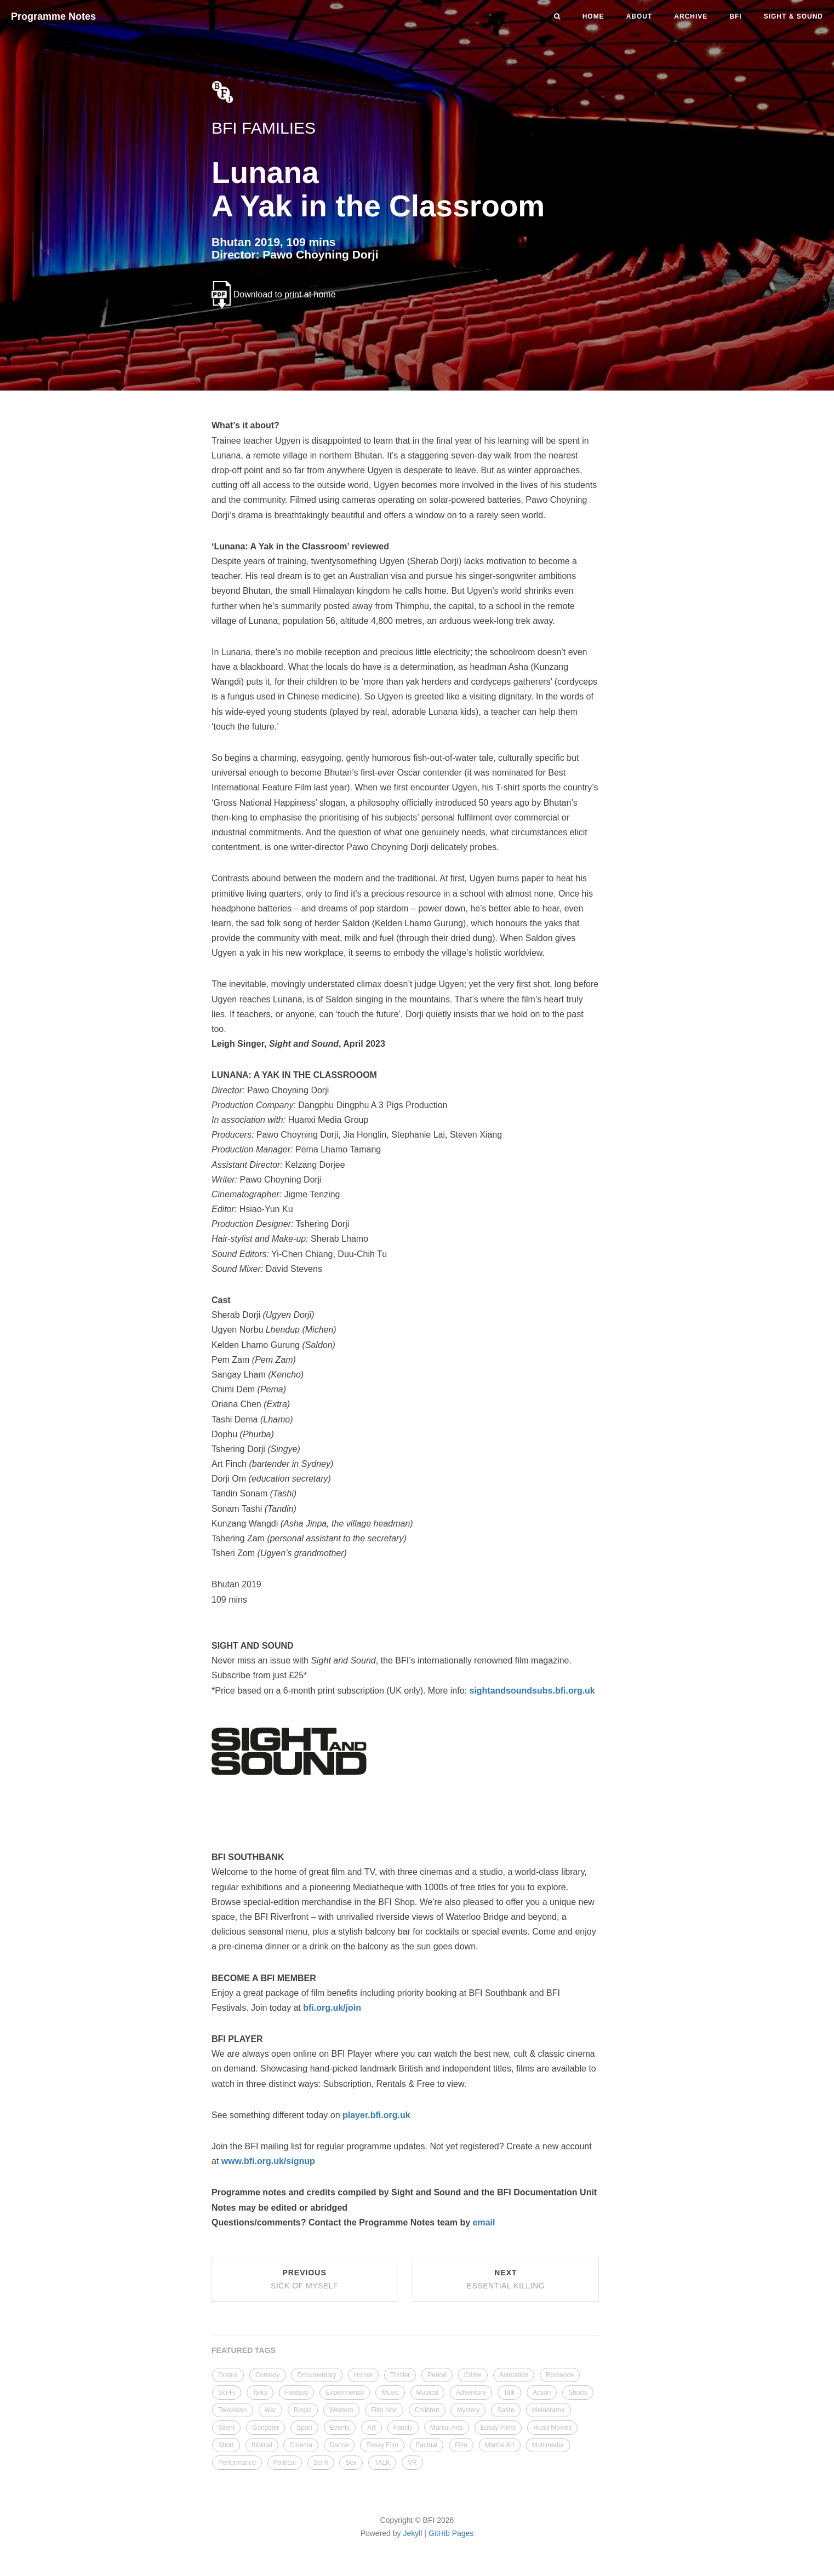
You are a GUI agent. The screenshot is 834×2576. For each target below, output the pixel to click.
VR (412, 2462)
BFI (735, 16)
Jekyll (412, 2533)
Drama (228, 2375)
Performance (237, 2462)
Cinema (300, 2445)
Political (284, 2462)
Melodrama (548, 2410)
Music (389, 2392)
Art (371, 2427)
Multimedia (548, 2445)
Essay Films (498, 2427)
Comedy (267, 2375)
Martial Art (500, 2445)
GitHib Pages (451, 2533)
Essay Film (382, 2445)
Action (542, 2392)
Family (403, 2427)
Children (427, 2410)
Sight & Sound (793, 16)
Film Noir (384, 2410)
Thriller (400, 2375)
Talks (260, 2392)
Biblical (262, 2445)
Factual (426, 2445)
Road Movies (552, 2427)
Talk (509, 2392)
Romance (560, 2375)
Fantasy (297, 2392)
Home (593, 16)
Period (437, 2375)
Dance (339, 2445)
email (484, 2222)
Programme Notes (53, 16)
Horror (363, 2375)
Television (232, 2410)
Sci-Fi (226, 2392)
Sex (351, 2462)
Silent (226, 2427)
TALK (382, 2462)
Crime (473, 2375)
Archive (690, 16)
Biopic (303, 2410)
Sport (304, 2427)
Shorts (577, 2392)
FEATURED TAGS (244, 2350)
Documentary (316, 2375)
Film (461, 2445)
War (271, 2410)
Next (506, 2279)
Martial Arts (446, 2427)
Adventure (471, 2392)
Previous (304, 2279)
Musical (427, 2392)
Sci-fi (320, 2462)
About (639, 16)
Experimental (344, 2392)
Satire (505, 2410)
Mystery (467, 2410)
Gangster (265, 2427)
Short (226, 2445)
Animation (513, 2375)
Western (341, 2410)
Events (340, 2427)
